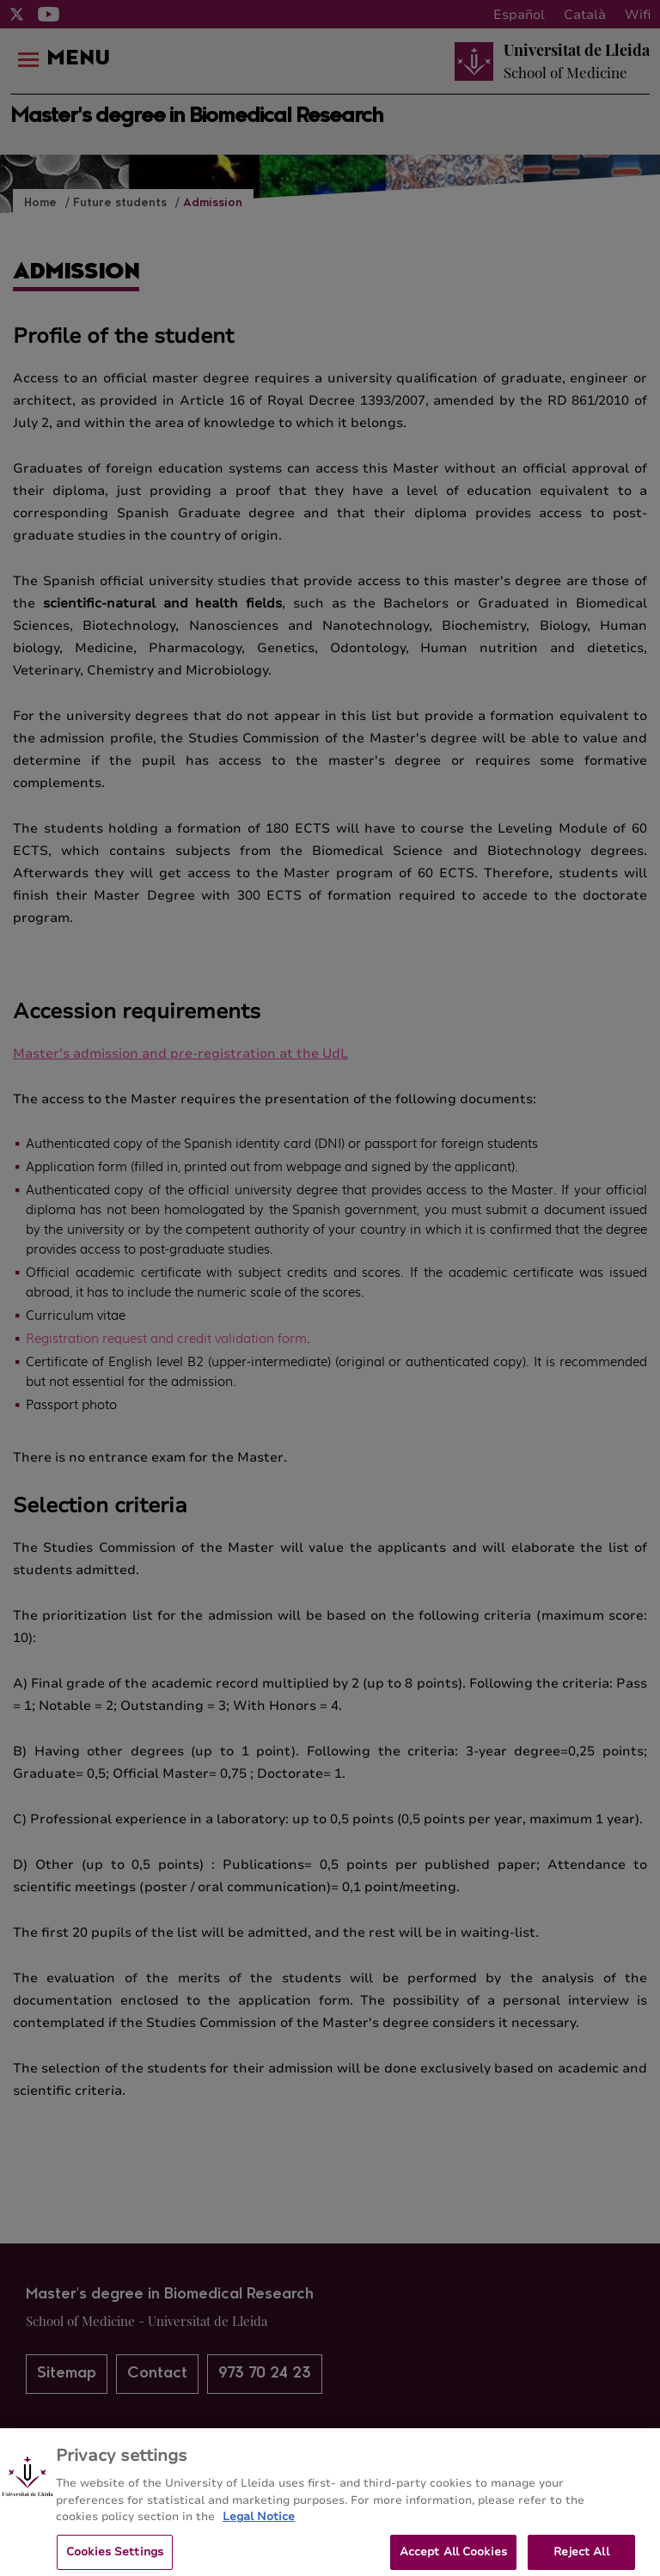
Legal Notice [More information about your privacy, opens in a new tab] (259, 2524)
